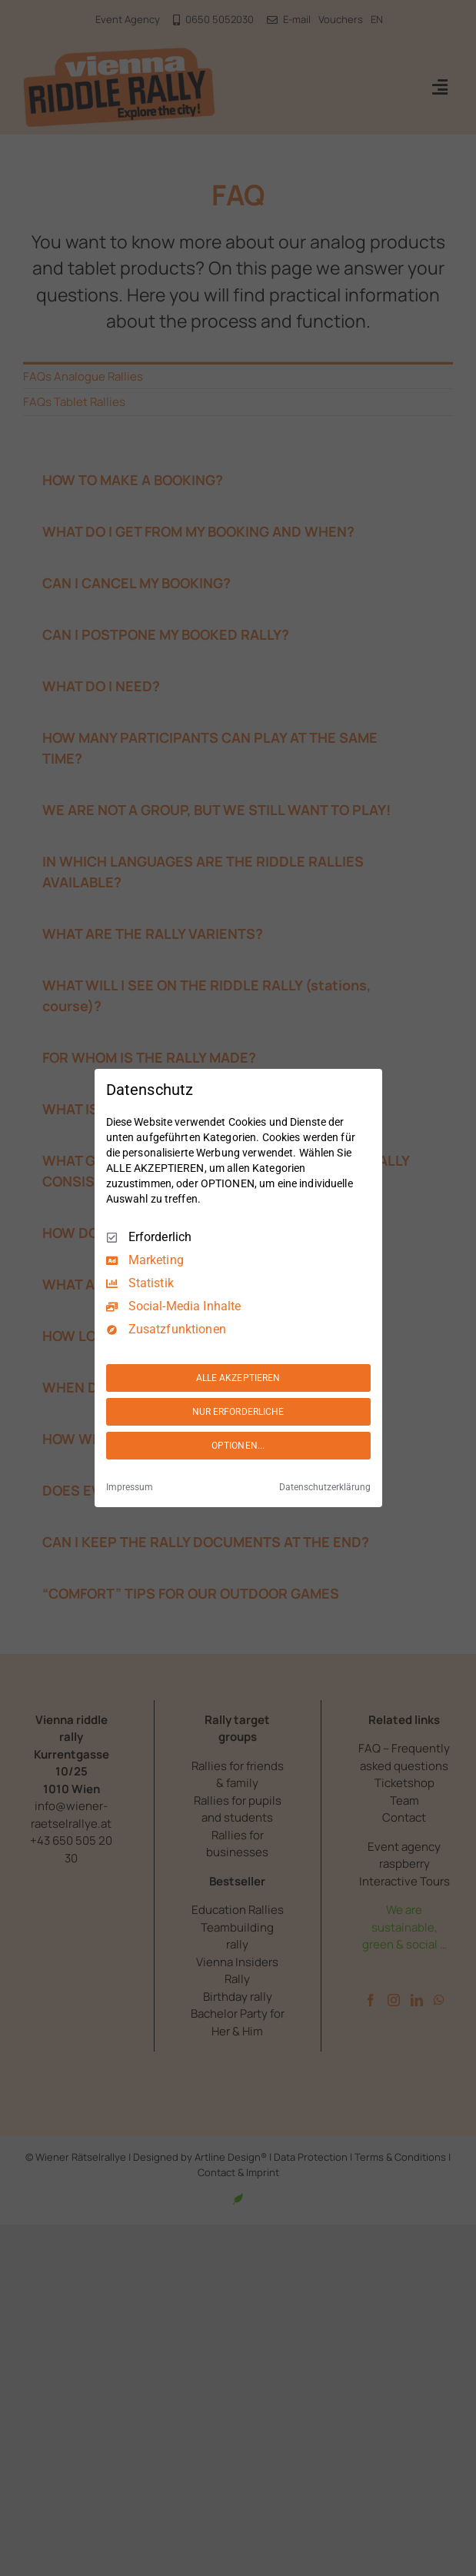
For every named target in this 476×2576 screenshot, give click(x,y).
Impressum (129, 1487)
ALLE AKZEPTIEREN (238, 1378)
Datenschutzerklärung (325, 1487)
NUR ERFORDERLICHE (238, 1411)
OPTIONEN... (238, 1445)
